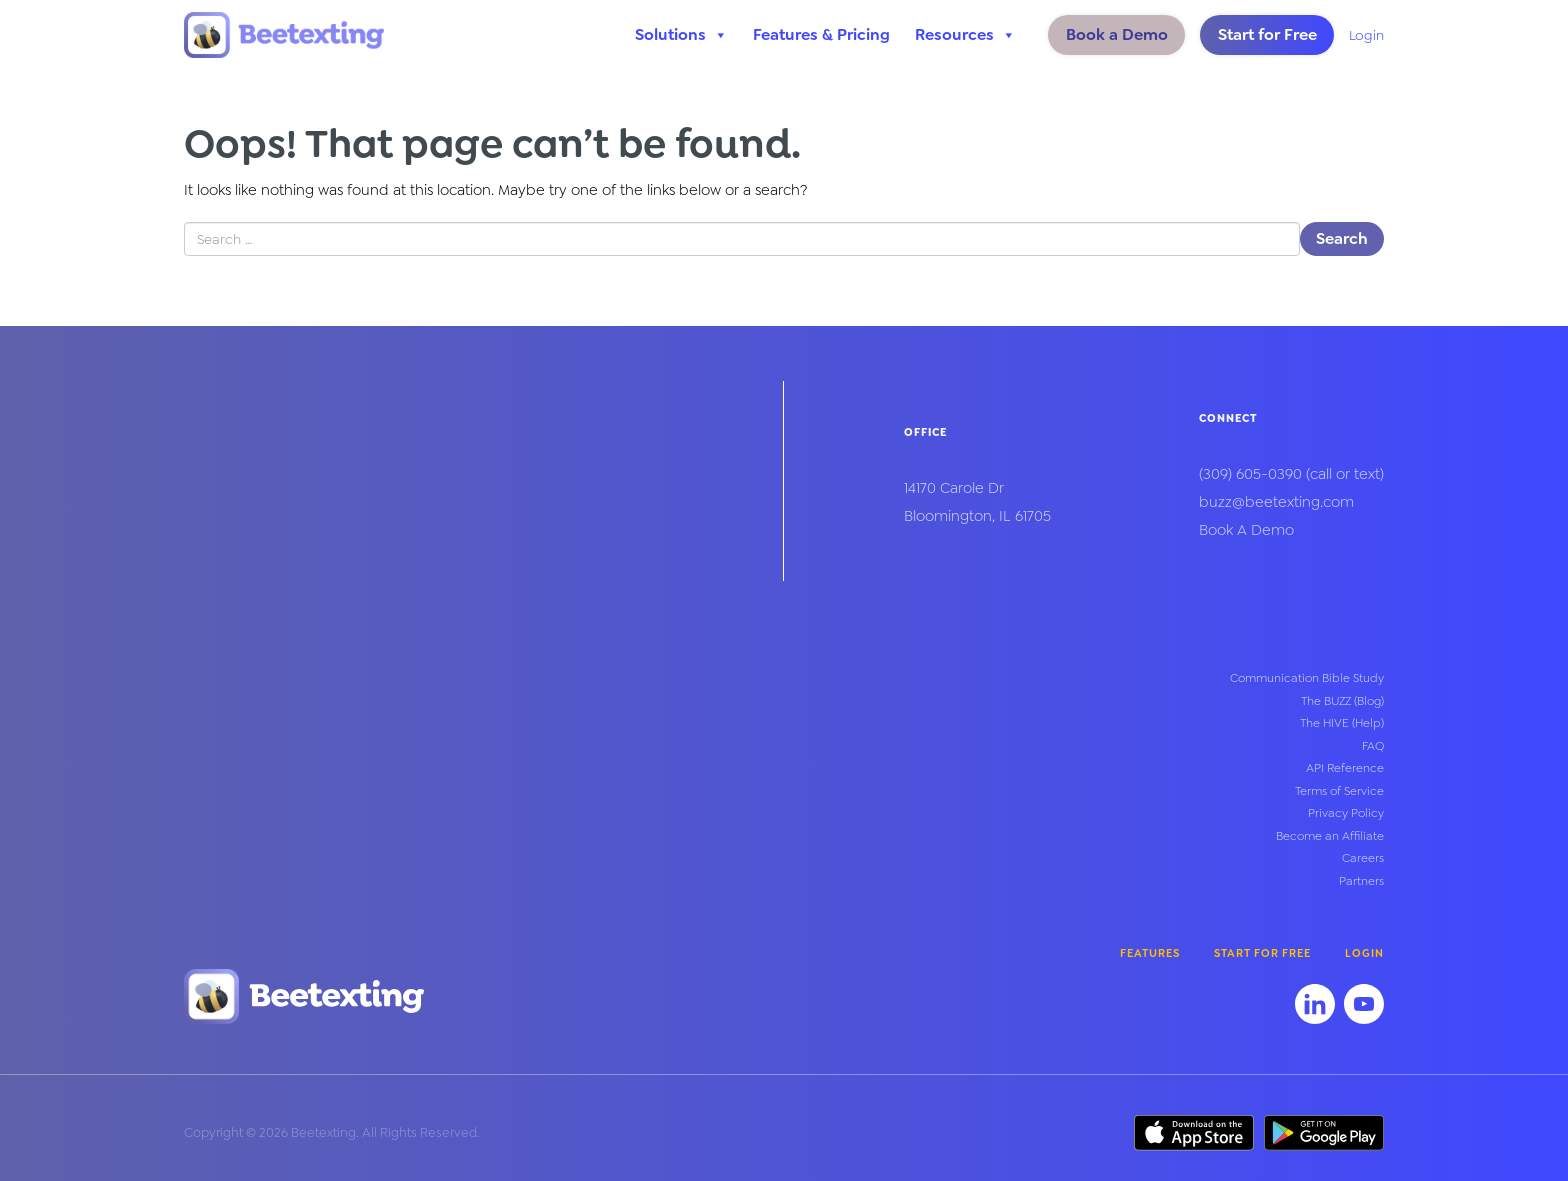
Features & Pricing (821, 34)
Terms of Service (1339, 791)
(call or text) (1291, 474)
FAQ (1373, 746)
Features (1150, 953)
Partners (1361, 881)
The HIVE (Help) (1342, 723)
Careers (1363, 858)
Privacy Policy (1346, 813)
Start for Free (1267, 34)
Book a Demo (1117, 34)
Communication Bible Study (1307, 678)
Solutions (681, 35)
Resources (965, 35)
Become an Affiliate (1330, 836)
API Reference (1345, 768)
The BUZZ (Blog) (1342, 701)
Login (1366, 35)
